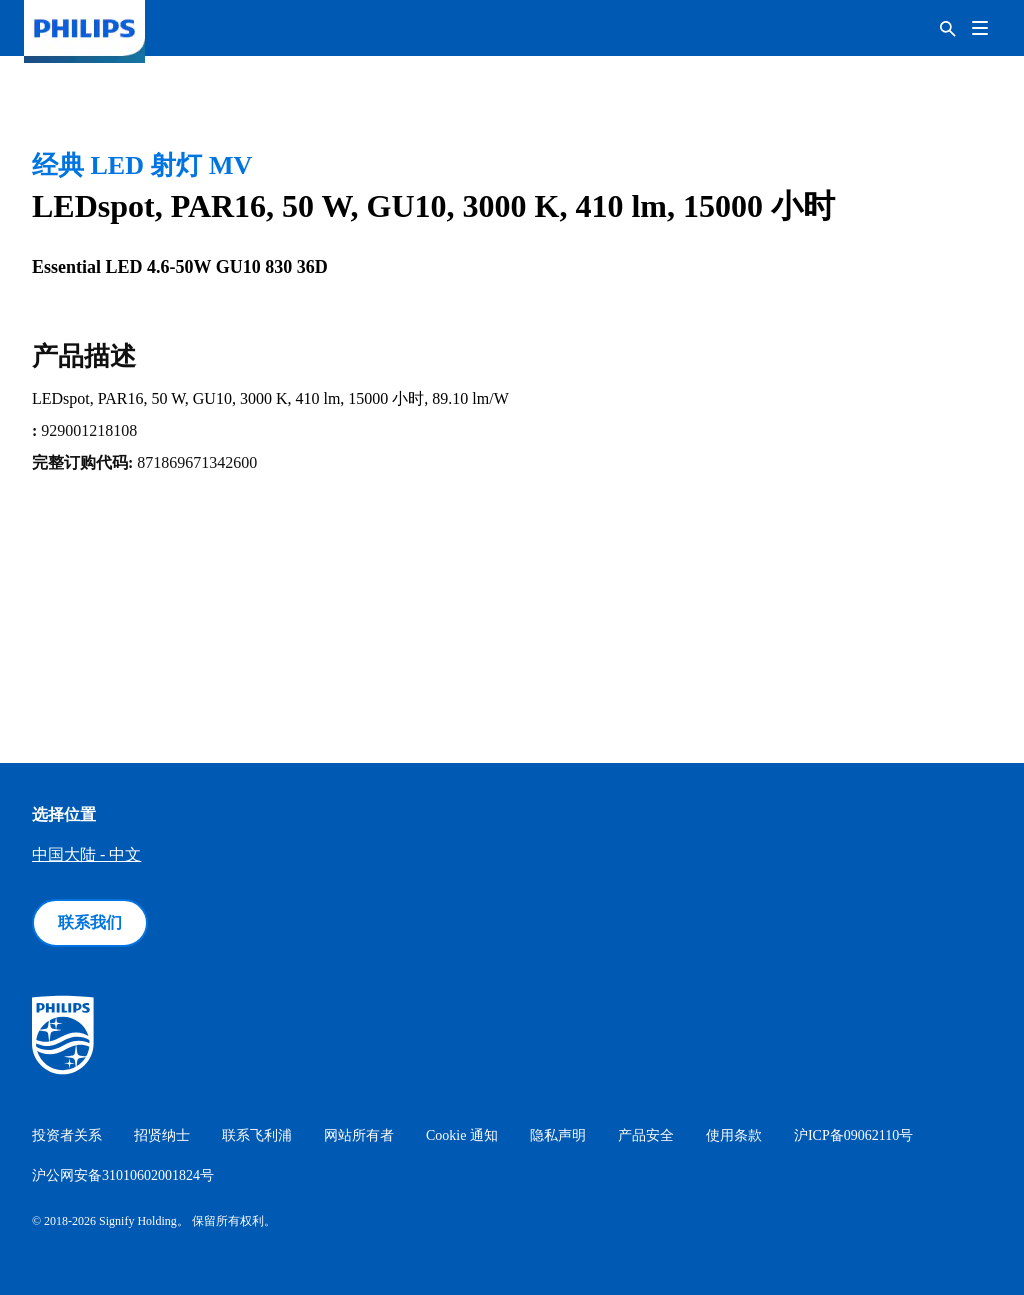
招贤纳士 (162, 1135)
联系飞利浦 (257, 1135)
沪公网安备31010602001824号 (123, 1175)
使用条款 (734, 1135)
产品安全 (646, 1135)
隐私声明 (558, 1135)
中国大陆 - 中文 (86, 854)
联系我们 (90, 922)
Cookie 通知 (462, 1135)
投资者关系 (67, 1135)
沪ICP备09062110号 (853, 1135)
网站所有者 (359, 1135)
